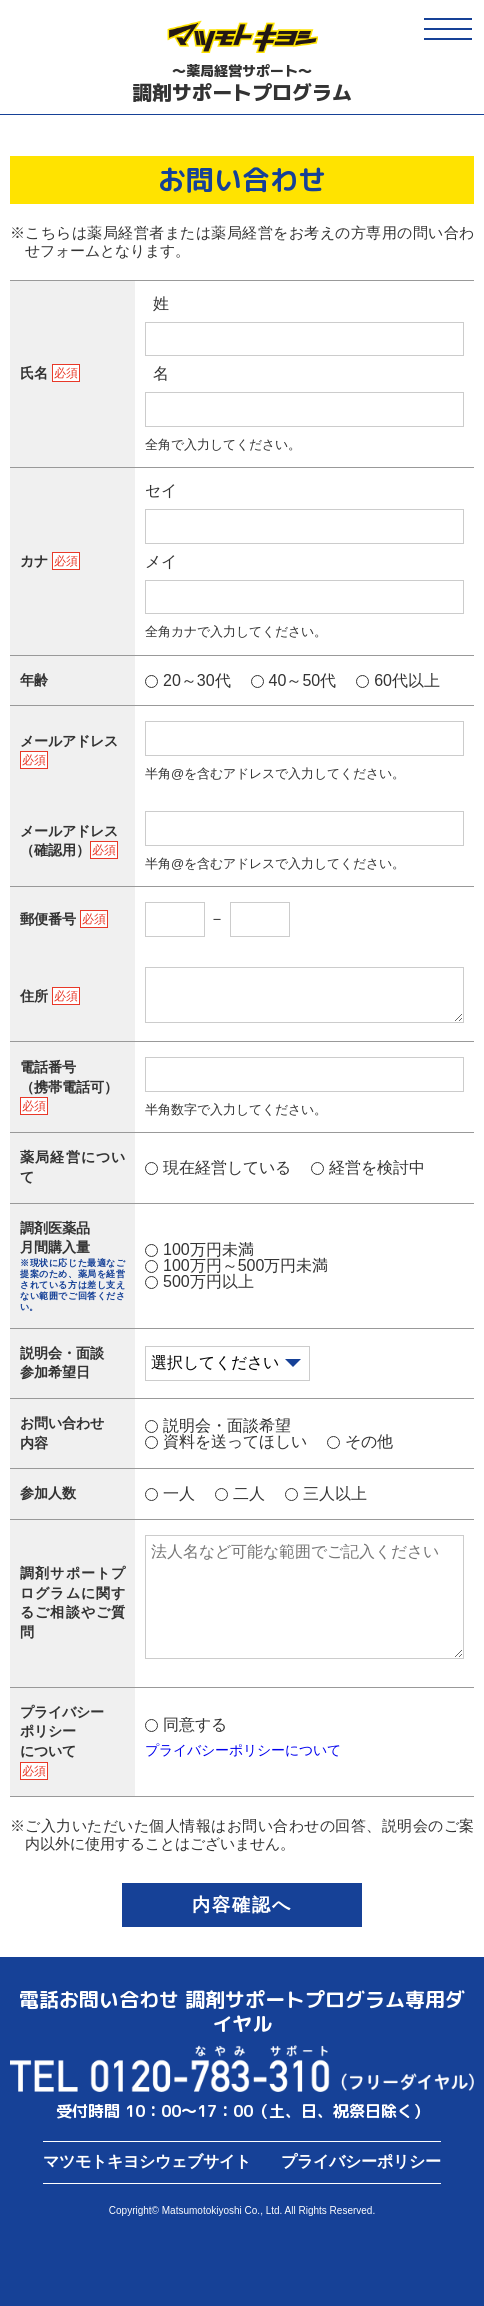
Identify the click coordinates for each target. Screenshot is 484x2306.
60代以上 (407, 680)
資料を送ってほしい (235, 1441)
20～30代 (197, 680)
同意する (195, 1724)
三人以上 (335, 1493)
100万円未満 (208, 1249)
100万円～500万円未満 (245, 1265)
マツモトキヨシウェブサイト (147, 2161)
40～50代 (303, 680)
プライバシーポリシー (361, 2161)
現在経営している (227, 1167)
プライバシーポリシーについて (243, 1750)
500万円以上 (208, 1281)
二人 (249, 1493)
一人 (179, 1493)
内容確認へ (242, 1905)
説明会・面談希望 (227, 1425)
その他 (369, 1441)
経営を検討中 (377, 1167)
